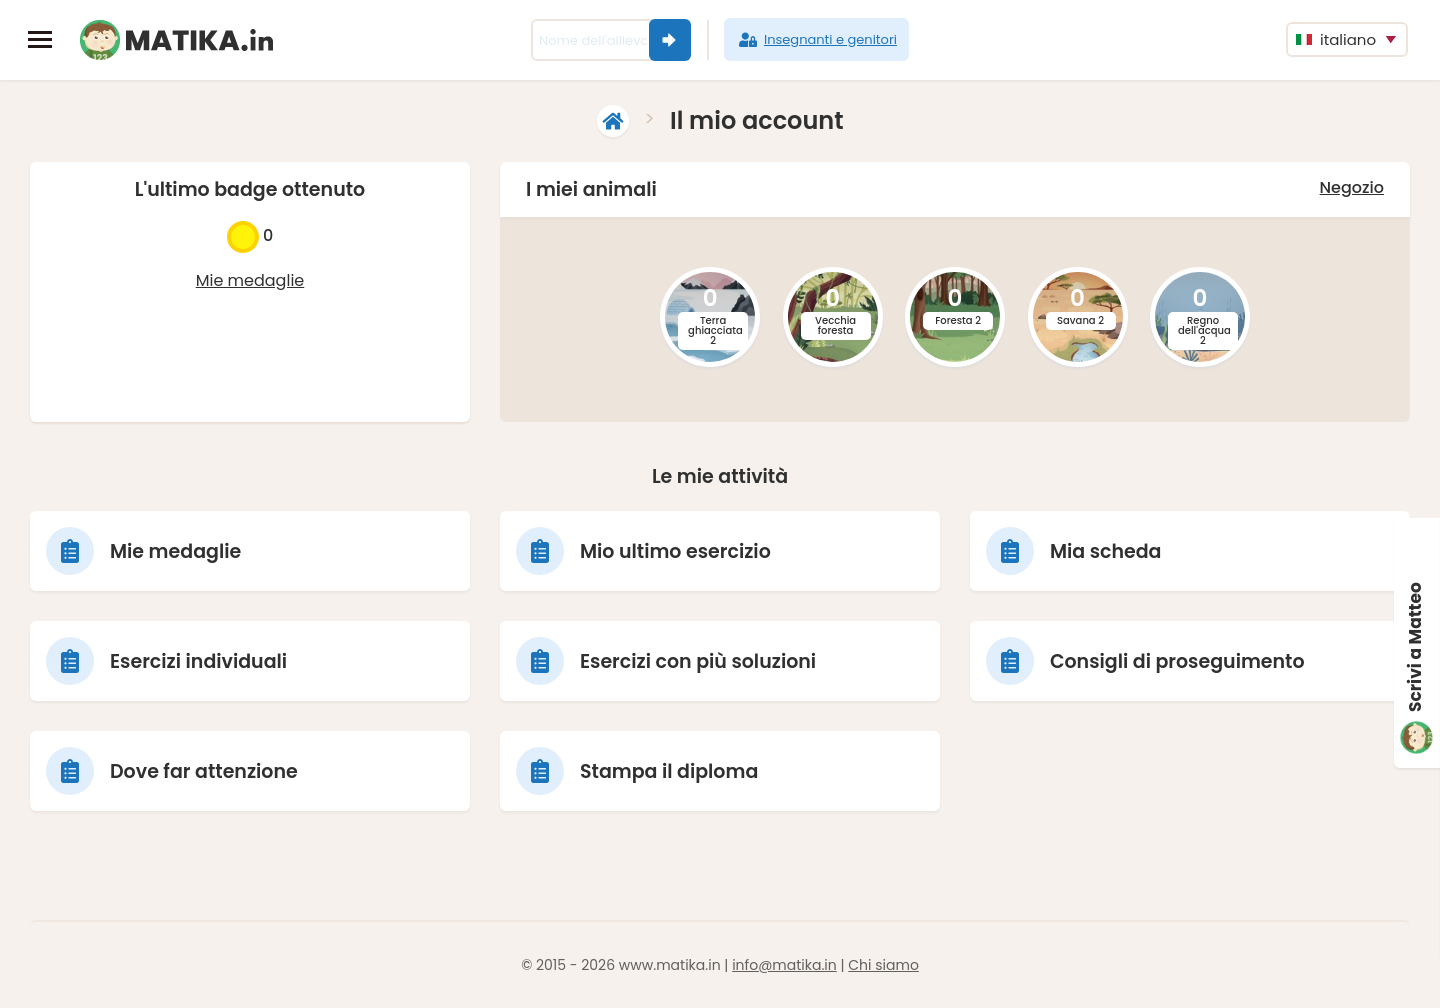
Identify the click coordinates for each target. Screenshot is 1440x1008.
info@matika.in (784, 965)
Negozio (1352, 187)
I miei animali (591, 189)
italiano (1336, 39)
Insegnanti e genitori (816, 40)
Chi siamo (883, 965)
